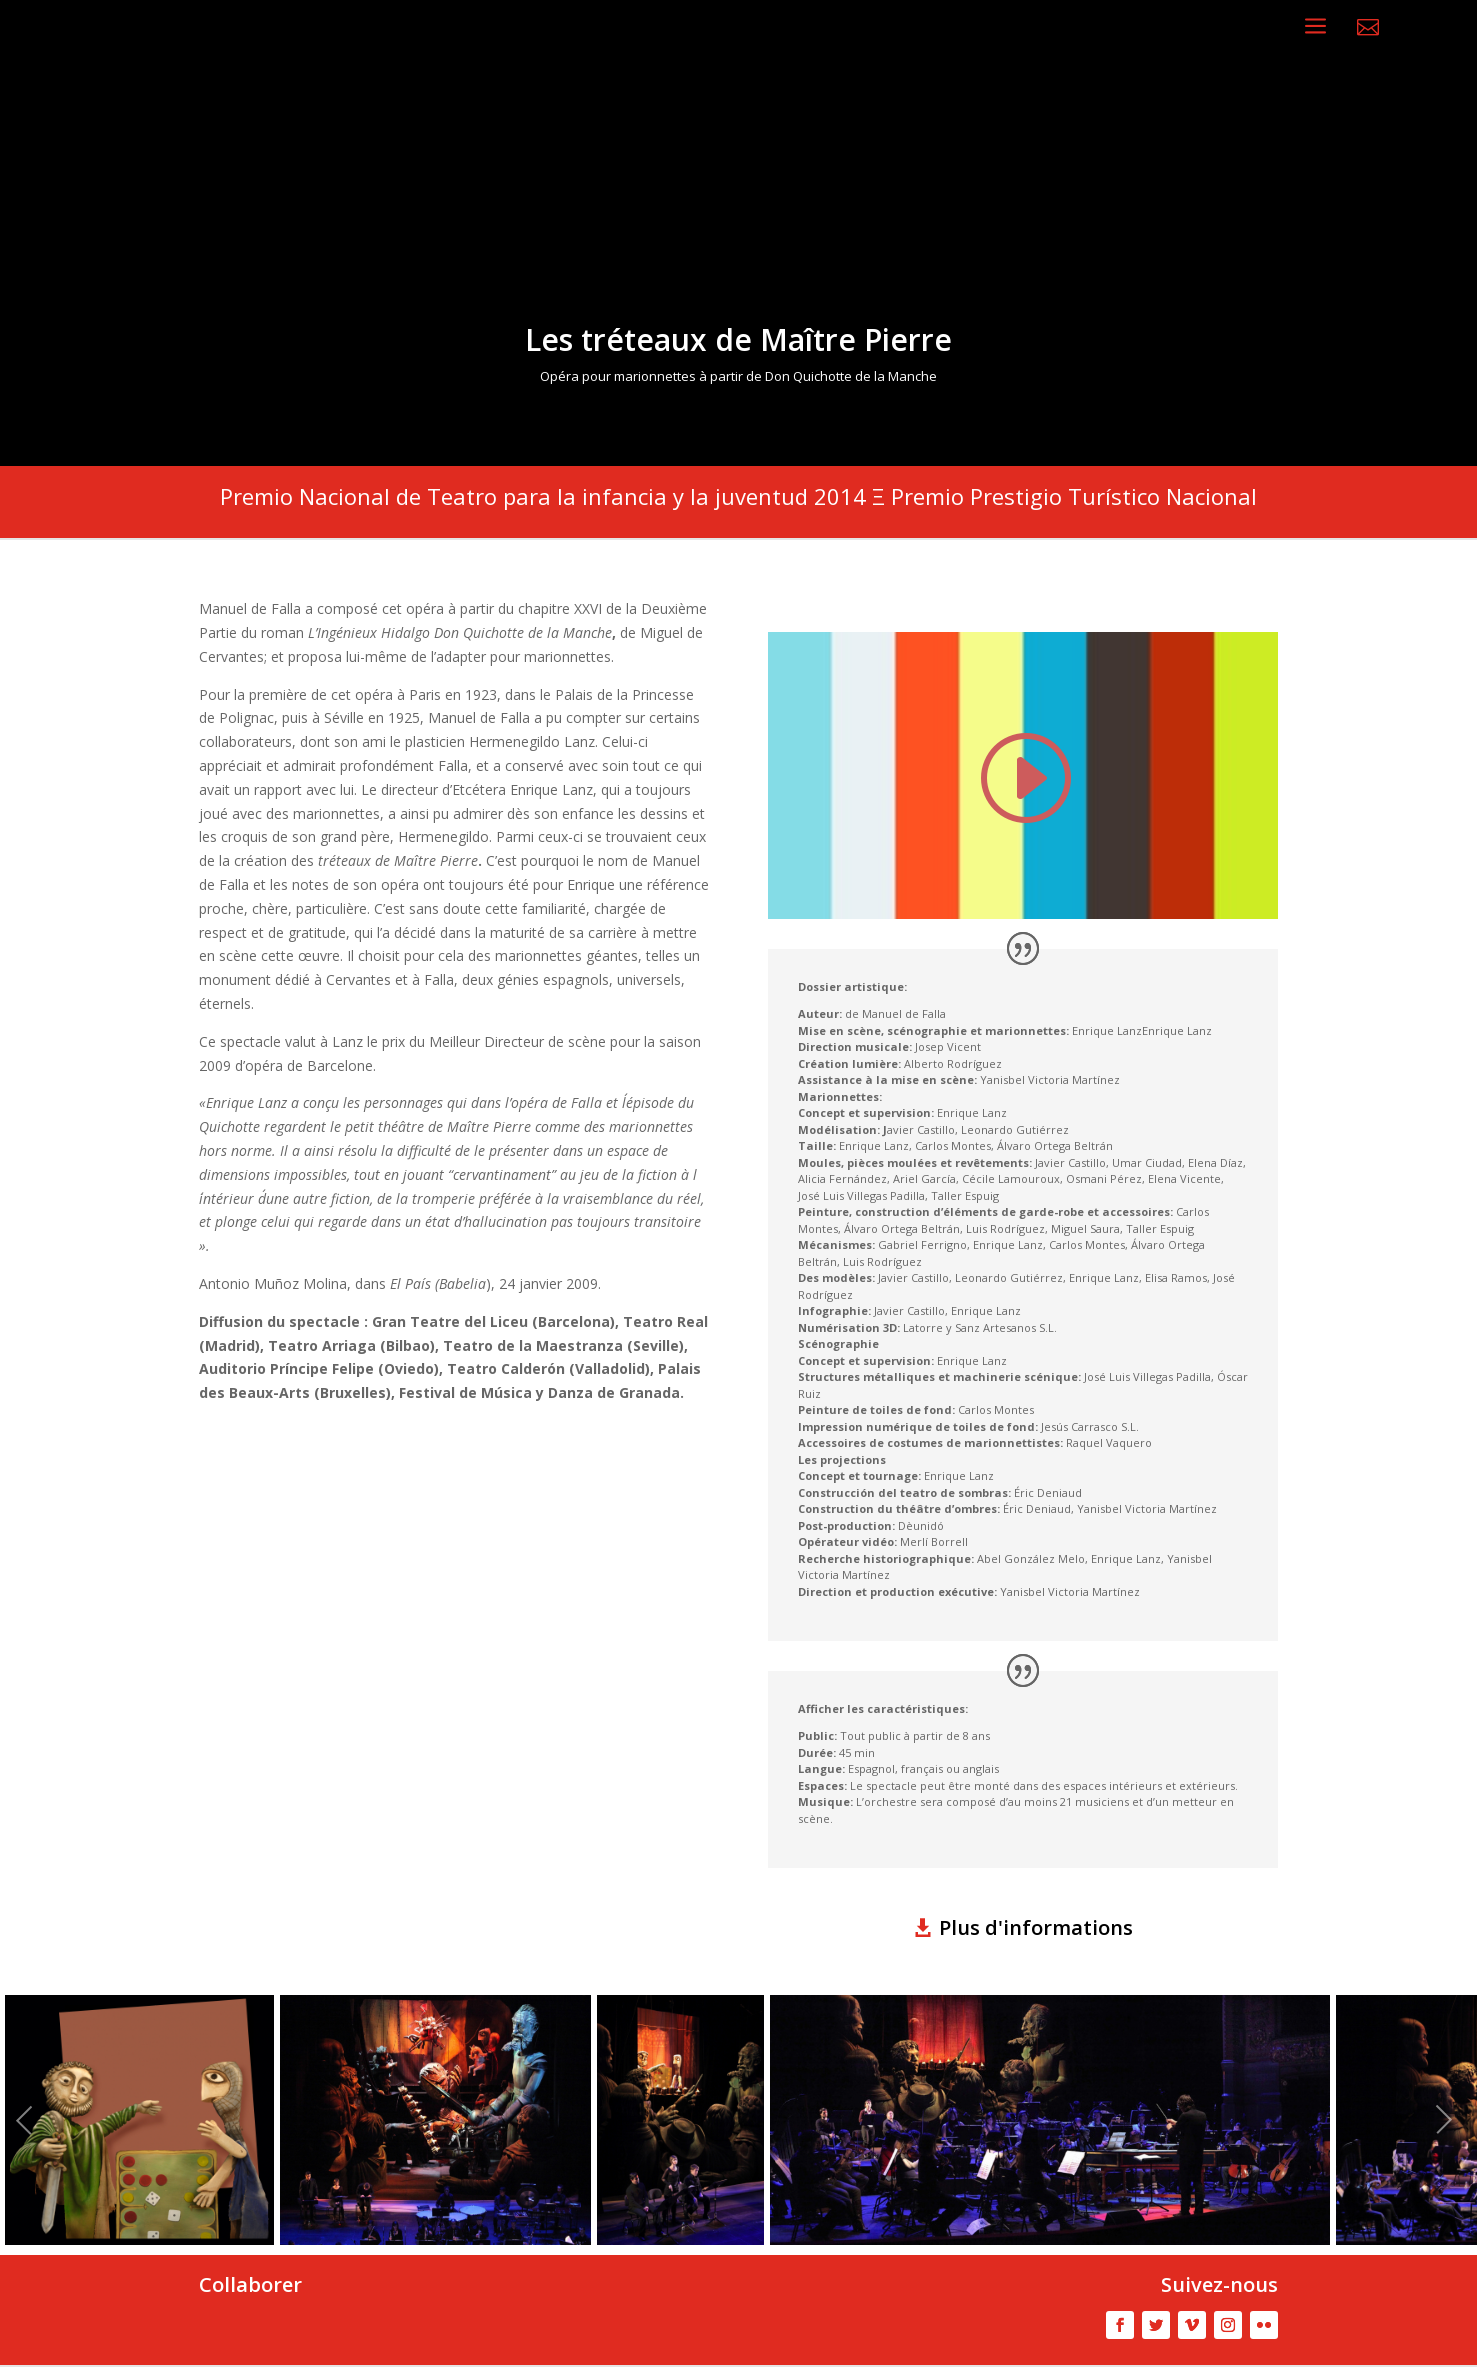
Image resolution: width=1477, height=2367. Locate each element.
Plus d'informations (1036, 1927)
